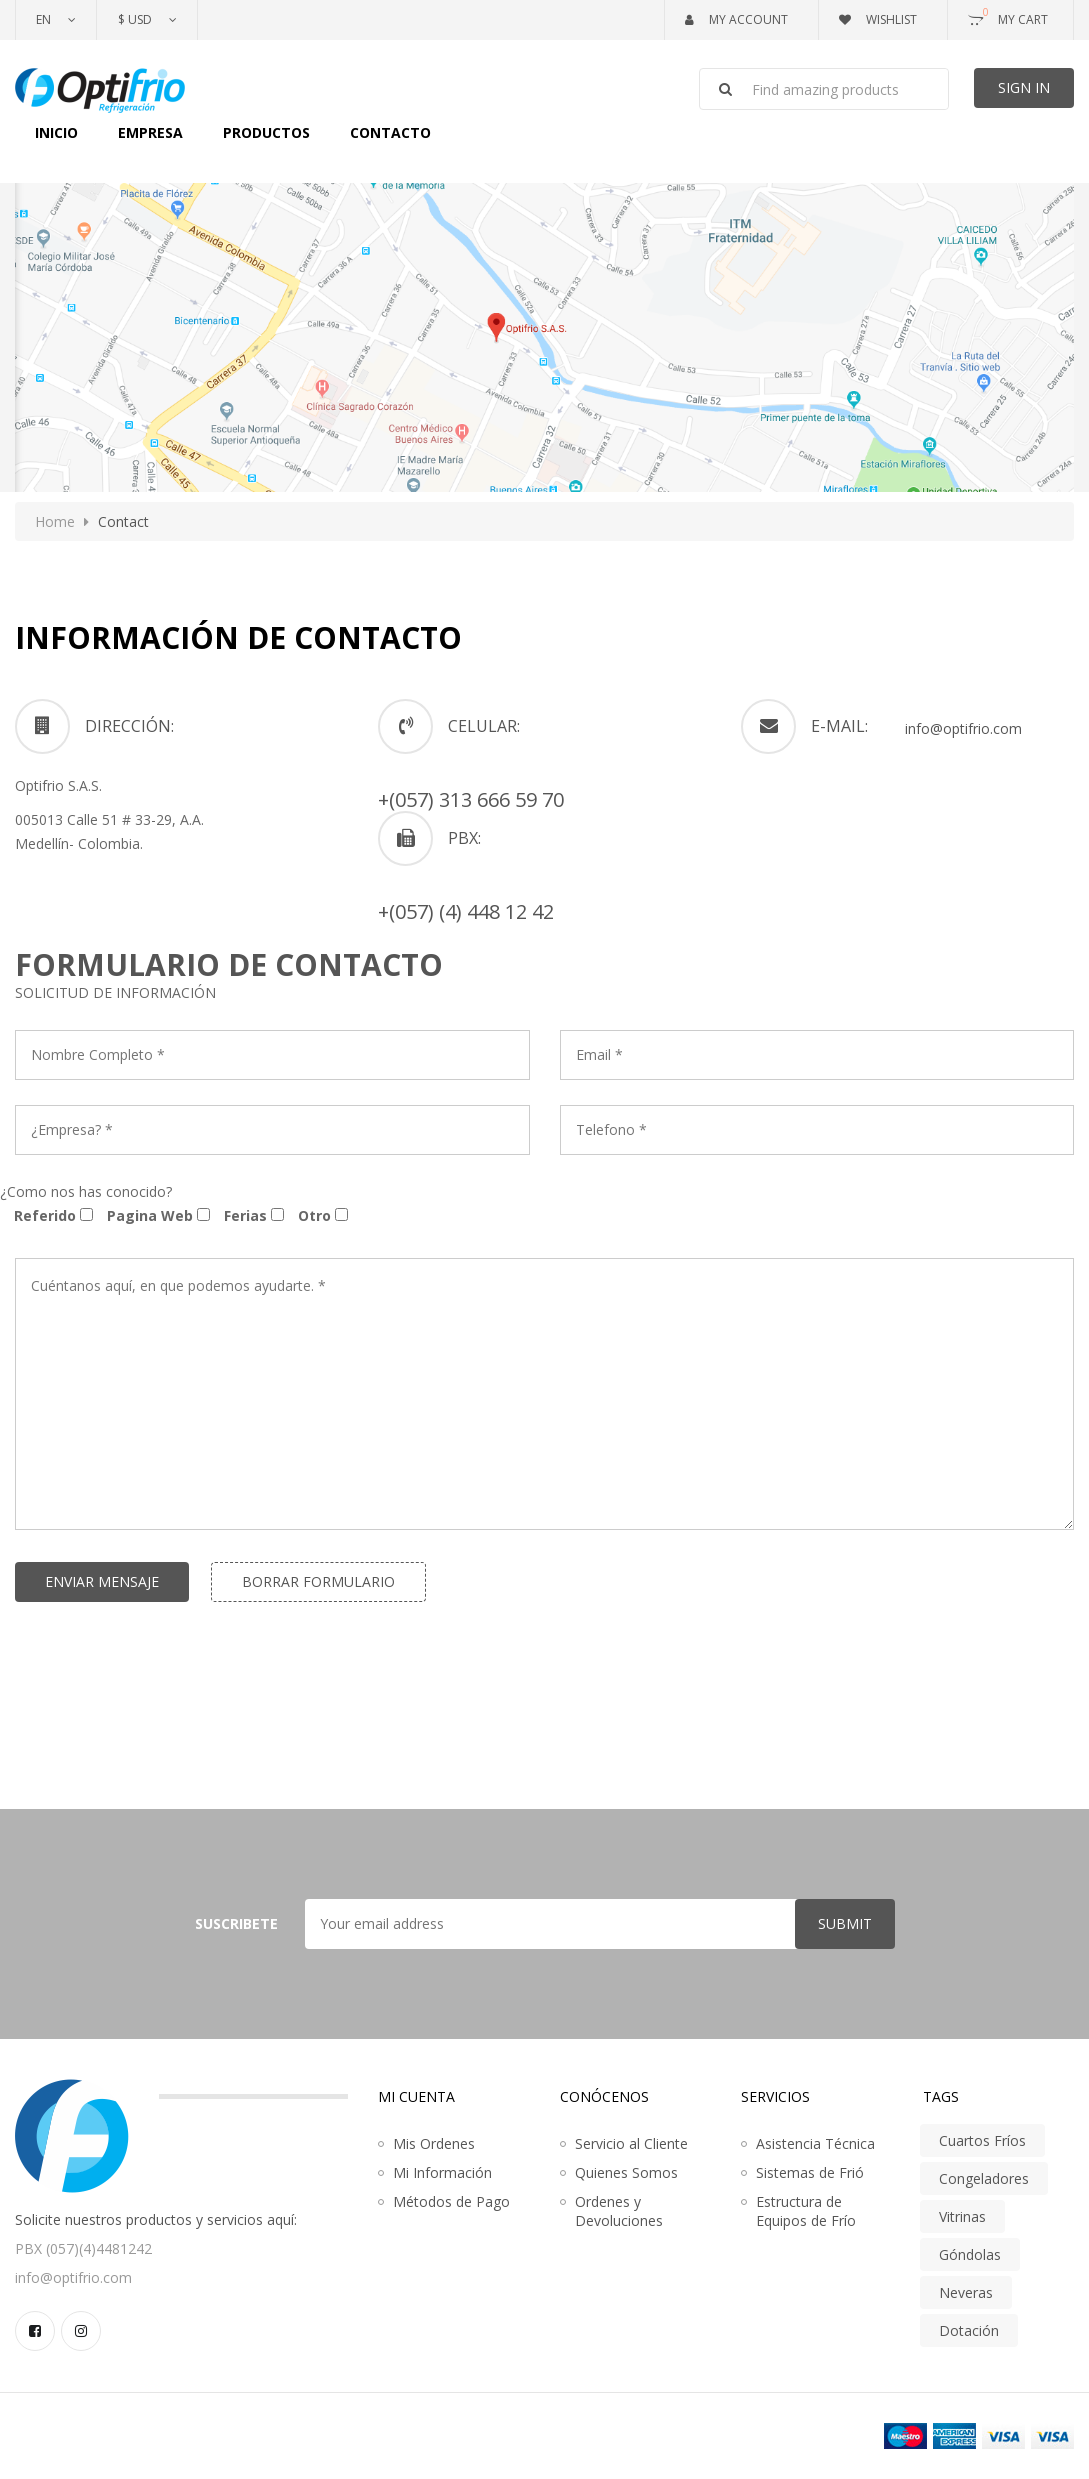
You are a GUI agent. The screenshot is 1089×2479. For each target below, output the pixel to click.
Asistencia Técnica (815, 2143)
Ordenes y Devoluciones (619, 2211)
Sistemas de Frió (810, 2172)
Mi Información (442, 2172)
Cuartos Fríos (982, 2140)
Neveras (966, 2292)
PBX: (464, 838)
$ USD (135, 19)
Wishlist (878, 19)
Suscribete (236, 1923)
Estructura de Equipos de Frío (806, 2211)
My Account (736, 19)
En (43, 19)
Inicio (56, 132)
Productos (266, 132)
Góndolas (970, 2254)
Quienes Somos (626, 2172)
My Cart (1008, 16)
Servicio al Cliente (631, 2143)
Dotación (969, 2330)
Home (55, 521)
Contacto (390, 132)
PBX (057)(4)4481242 (83, 2248)
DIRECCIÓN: (129, 726)
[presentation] (167, 1690)
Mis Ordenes (434, 2143)
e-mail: (839, 726)
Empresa (150, 132)
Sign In (1024, 87)
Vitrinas (962, 2216)
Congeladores (984, 2178)
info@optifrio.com (963, 728)
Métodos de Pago (451, 2201)
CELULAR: (484, 726)
